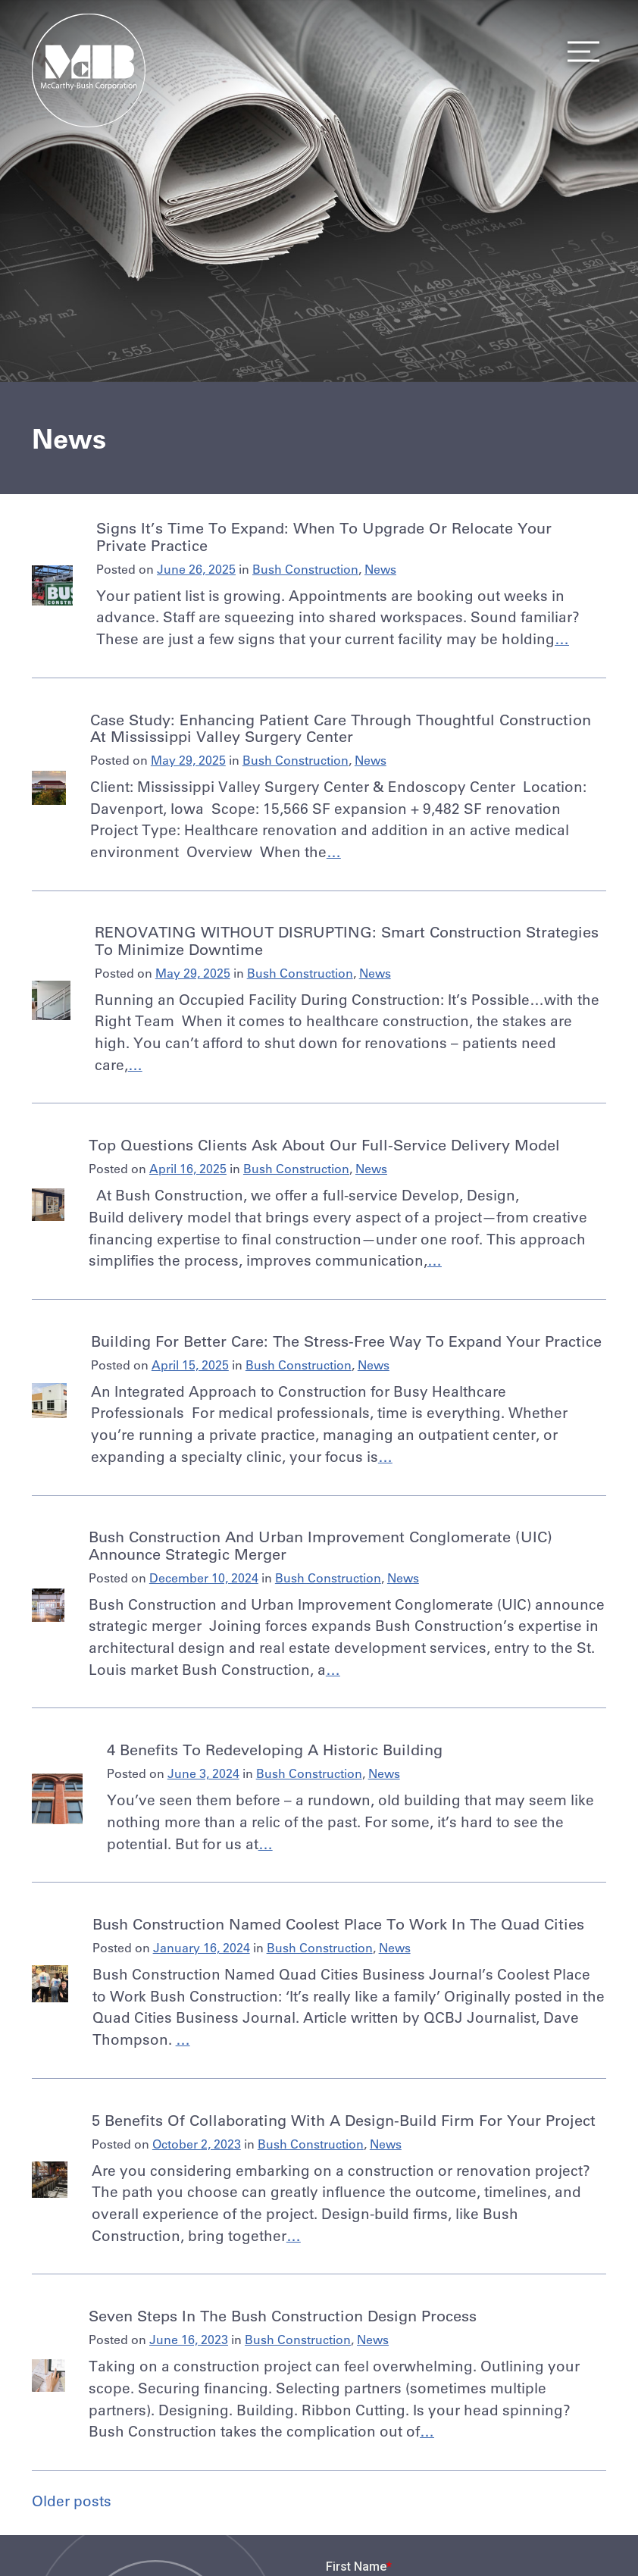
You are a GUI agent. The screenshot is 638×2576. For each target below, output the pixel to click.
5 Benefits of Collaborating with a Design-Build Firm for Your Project (344, 2120)
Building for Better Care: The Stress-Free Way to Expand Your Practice (346, 1341)
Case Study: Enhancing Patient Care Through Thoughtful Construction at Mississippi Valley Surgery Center (340, 728)
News (380, 569)
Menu (579, 51)
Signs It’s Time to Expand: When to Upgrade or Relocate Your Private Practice (324, 536)
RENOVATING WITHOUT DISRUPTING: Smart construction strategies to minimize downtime (347, 940)
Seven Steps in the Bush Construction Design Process (283, 2315)
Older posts (71, 2500)
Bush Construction (305, 569)
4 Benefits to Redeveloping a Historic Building (275, 1749)
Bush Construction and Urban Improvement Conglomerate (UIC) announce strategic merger (320, 1545)
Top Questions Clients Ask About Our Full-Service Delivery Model (324, 1144)
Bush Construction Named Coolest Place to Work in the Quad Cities (338, 1923)
